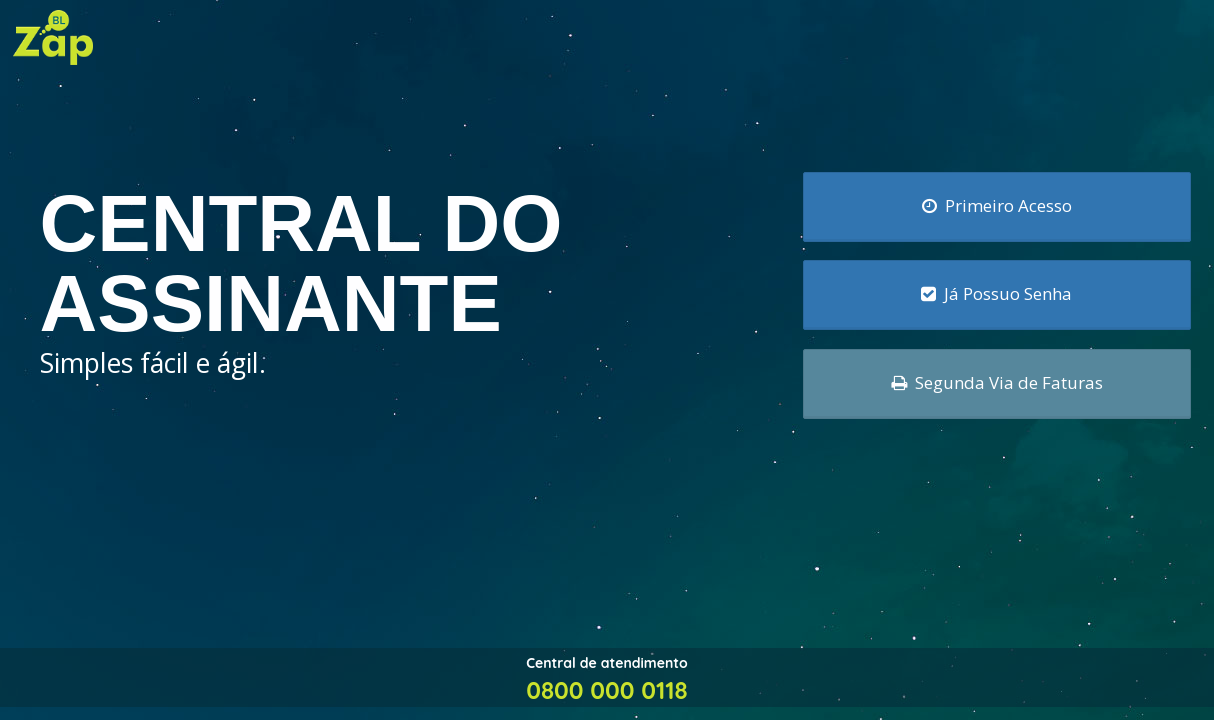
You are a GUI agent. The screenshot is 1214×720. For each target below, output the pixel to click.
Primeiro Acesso (997, 204)
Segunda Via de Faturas (997, 382)
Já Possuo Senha (996, 293)
